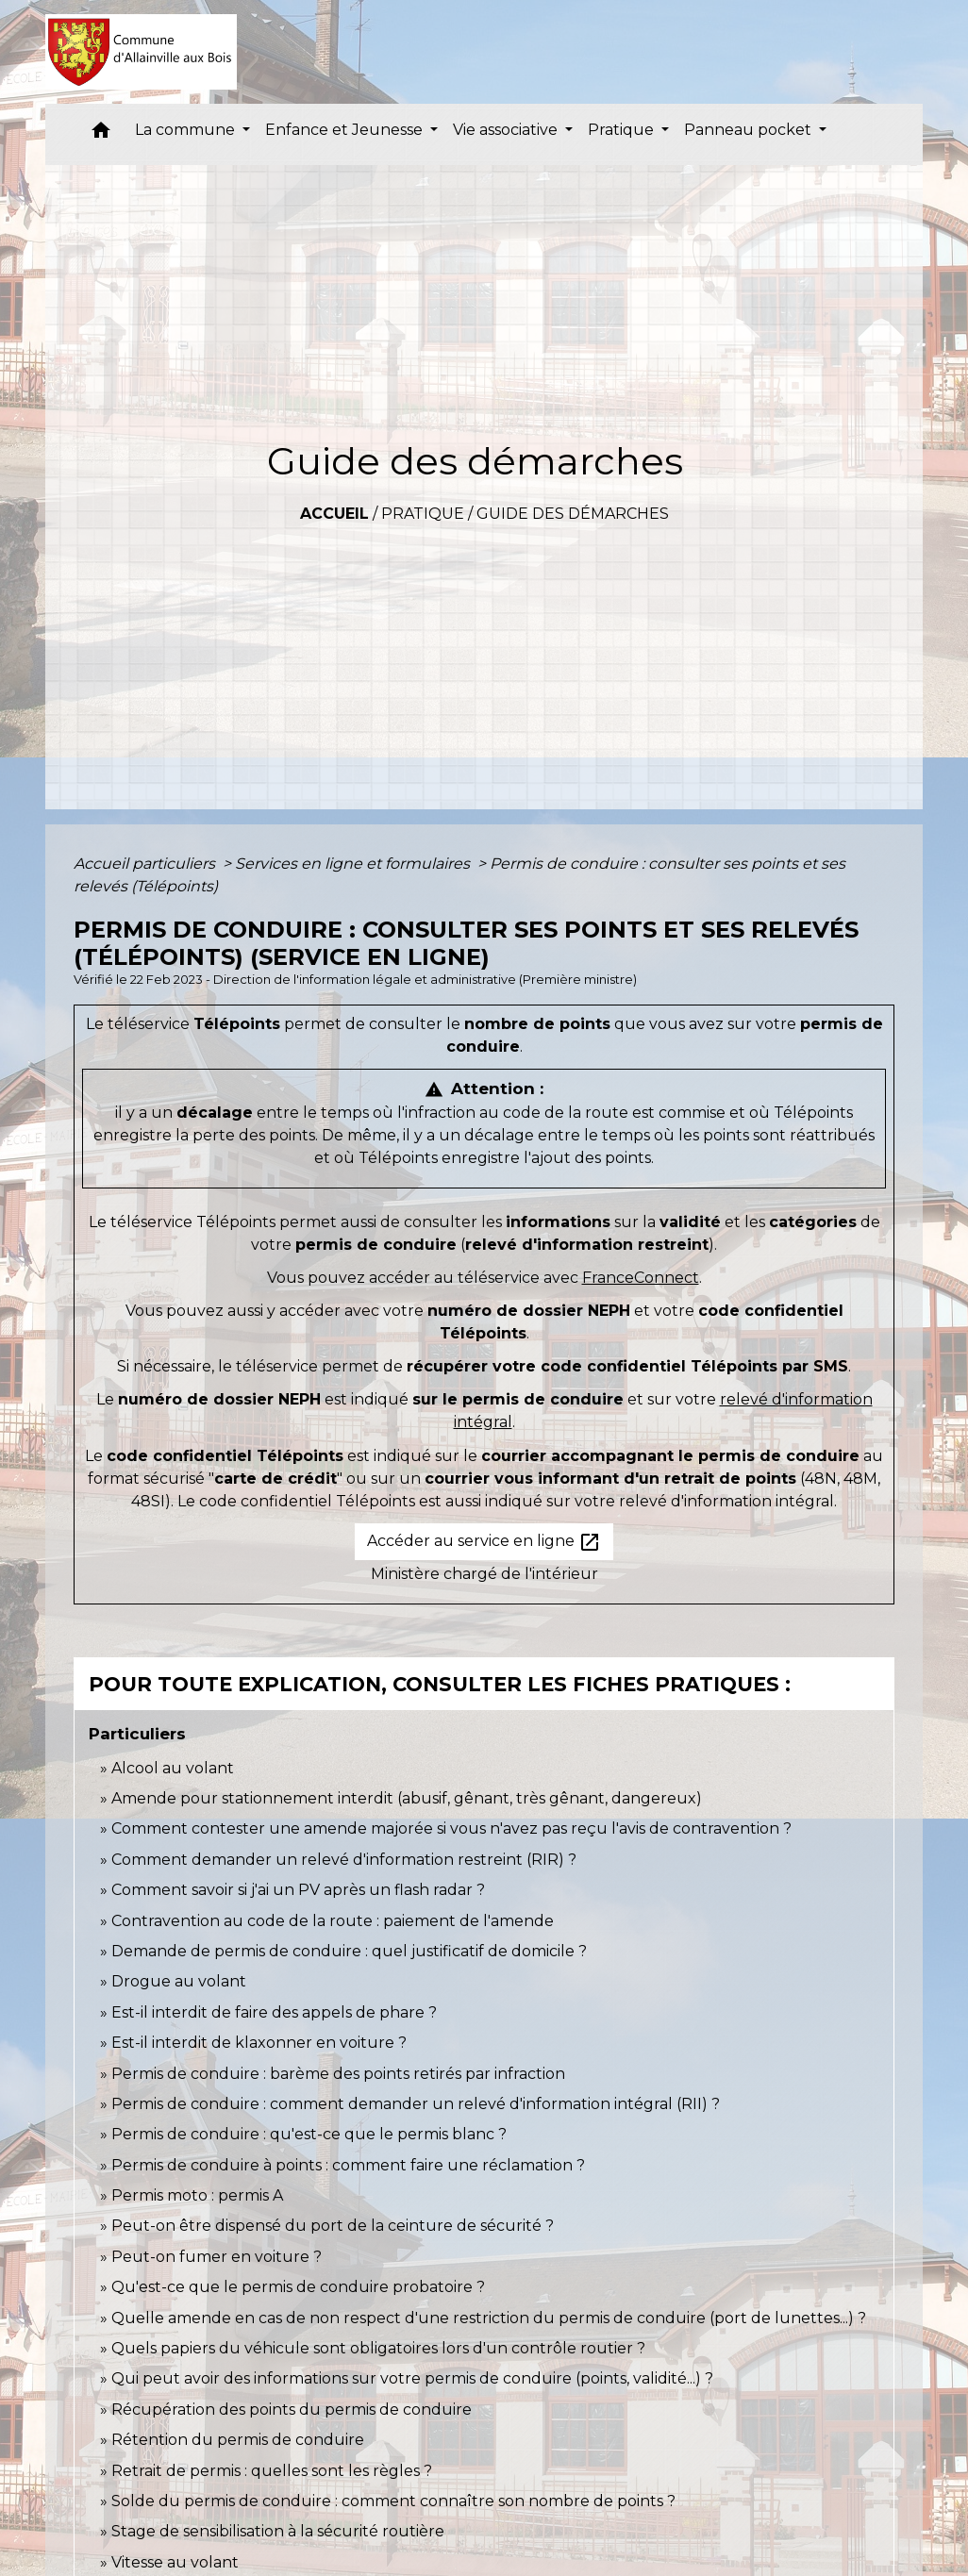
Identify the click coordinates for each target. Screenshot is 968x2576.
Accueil (334, 514)
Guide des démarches (572, 514)
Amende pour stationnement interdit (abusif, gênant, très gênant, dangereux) (406, 1798)
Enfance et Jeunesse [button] (345, 130)
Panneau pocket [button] (749, 130)
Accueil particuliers (146, 864)
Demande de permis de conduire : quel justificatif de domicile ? (349, 1951)
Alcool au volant (172, 1768)
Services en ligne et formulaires (354, 864)
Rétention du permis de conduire (237, 2440)
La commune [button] (187, 130)
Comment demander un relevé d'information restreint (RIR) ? (343, 1860)
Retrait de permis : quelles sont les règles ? (271, 2471)
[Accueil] (141, 51)
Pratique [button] (623, 130)
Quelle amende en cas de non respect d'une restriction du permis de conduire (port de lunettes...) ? (488, 2318)
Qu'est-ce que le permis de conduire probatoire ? (298, 2287)
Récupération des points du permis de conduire (291, 2409)
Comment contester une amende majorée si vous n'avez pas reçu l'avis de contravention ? (451, 1828)
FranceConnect (640, 1278)
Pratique (422, 514)
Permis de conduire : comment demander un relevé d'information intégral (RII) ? (415, 2104)
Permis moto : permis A (197, 2195)
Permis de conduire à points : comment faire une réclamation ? (348, 2165)
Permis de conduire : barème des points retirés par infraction (338, 2074)
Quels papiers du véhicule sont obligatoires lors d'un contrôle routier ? (378, 2348)
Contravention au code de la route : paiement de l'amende (332, 1921)
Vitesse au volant (176, 2562)
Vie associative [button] (507, 130)
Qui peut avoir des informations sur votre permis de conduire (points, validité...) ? (412, 2378)
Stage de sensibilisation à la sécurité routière (277, 2531)
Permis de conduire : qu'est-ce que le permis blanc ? (309, 2134)
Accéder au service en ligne (484, 1542)
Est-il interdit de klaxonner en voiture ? (259, 2043)
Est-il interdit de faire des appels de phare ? (274, 2012)
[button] (101, 134)
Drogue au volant (178, 1981)
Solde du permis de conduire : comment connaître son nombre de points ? (393, 2501)
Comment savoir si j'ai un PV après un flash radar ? (298, 1890)
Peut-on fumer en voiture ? (216, 2257)
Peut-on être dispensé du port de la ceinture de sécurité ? (332, 2226)
